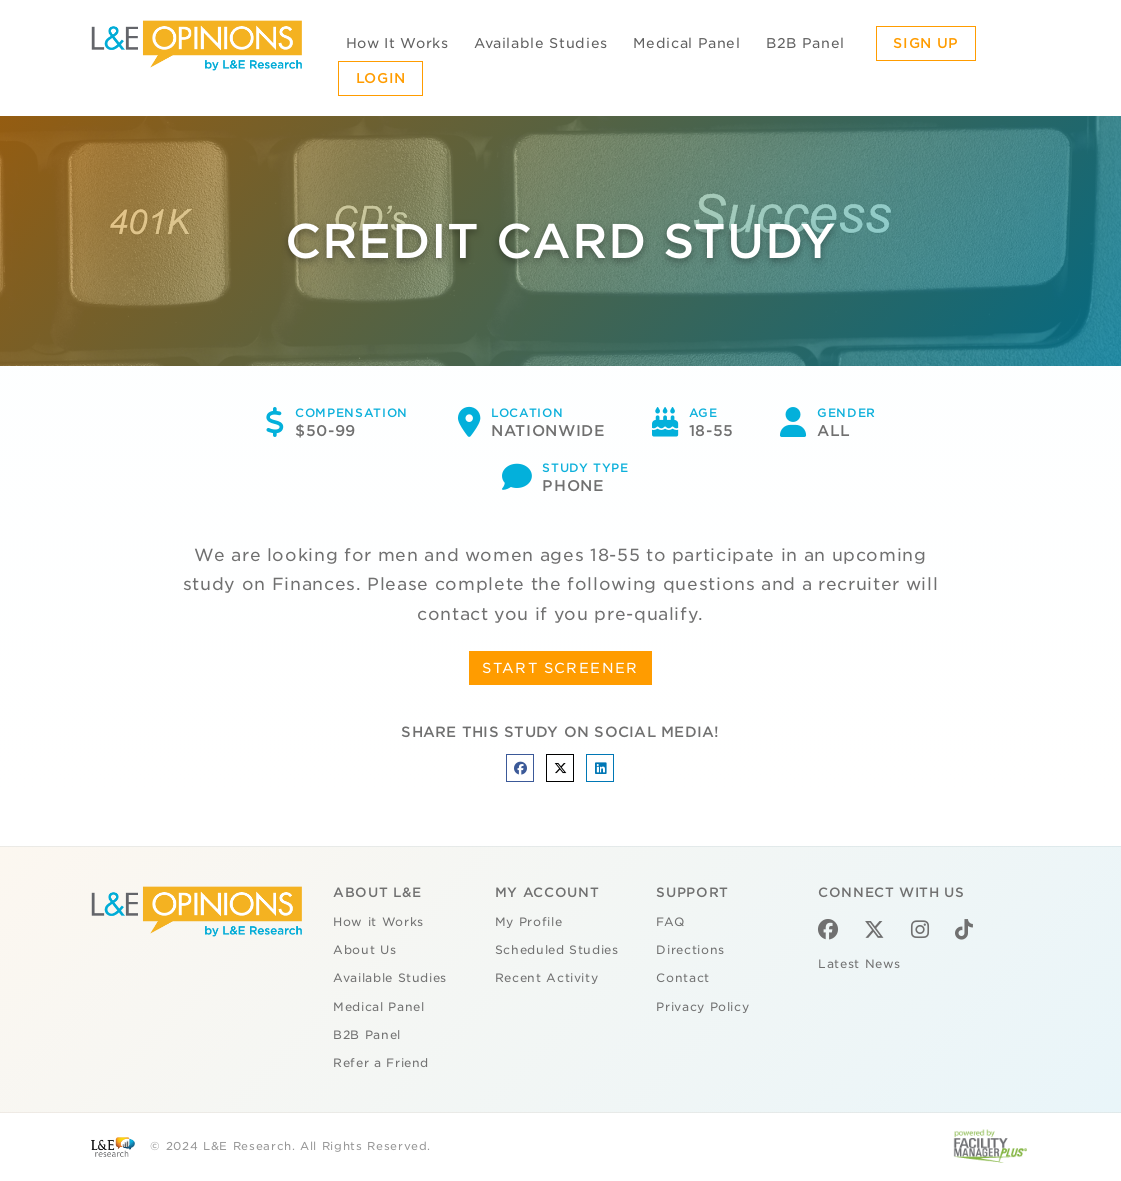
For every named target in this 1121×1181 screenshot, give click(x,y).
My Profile (529, 922)
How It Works (397, 43)
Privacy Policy (702, 1007)
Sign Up (926, 43)
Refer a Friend (381, 1063)
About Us (364, 950)
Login (381, 78)
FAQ (670, 922)
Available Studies (541, 43)
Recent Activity (547, 978)
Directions (690, 950)
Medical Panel (686, 43)
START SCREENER (560, 668)
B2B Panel (805, 43)
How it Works (378, 922)
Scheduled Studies (557, 950)
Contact (683, 978)
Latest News (859, 964)
